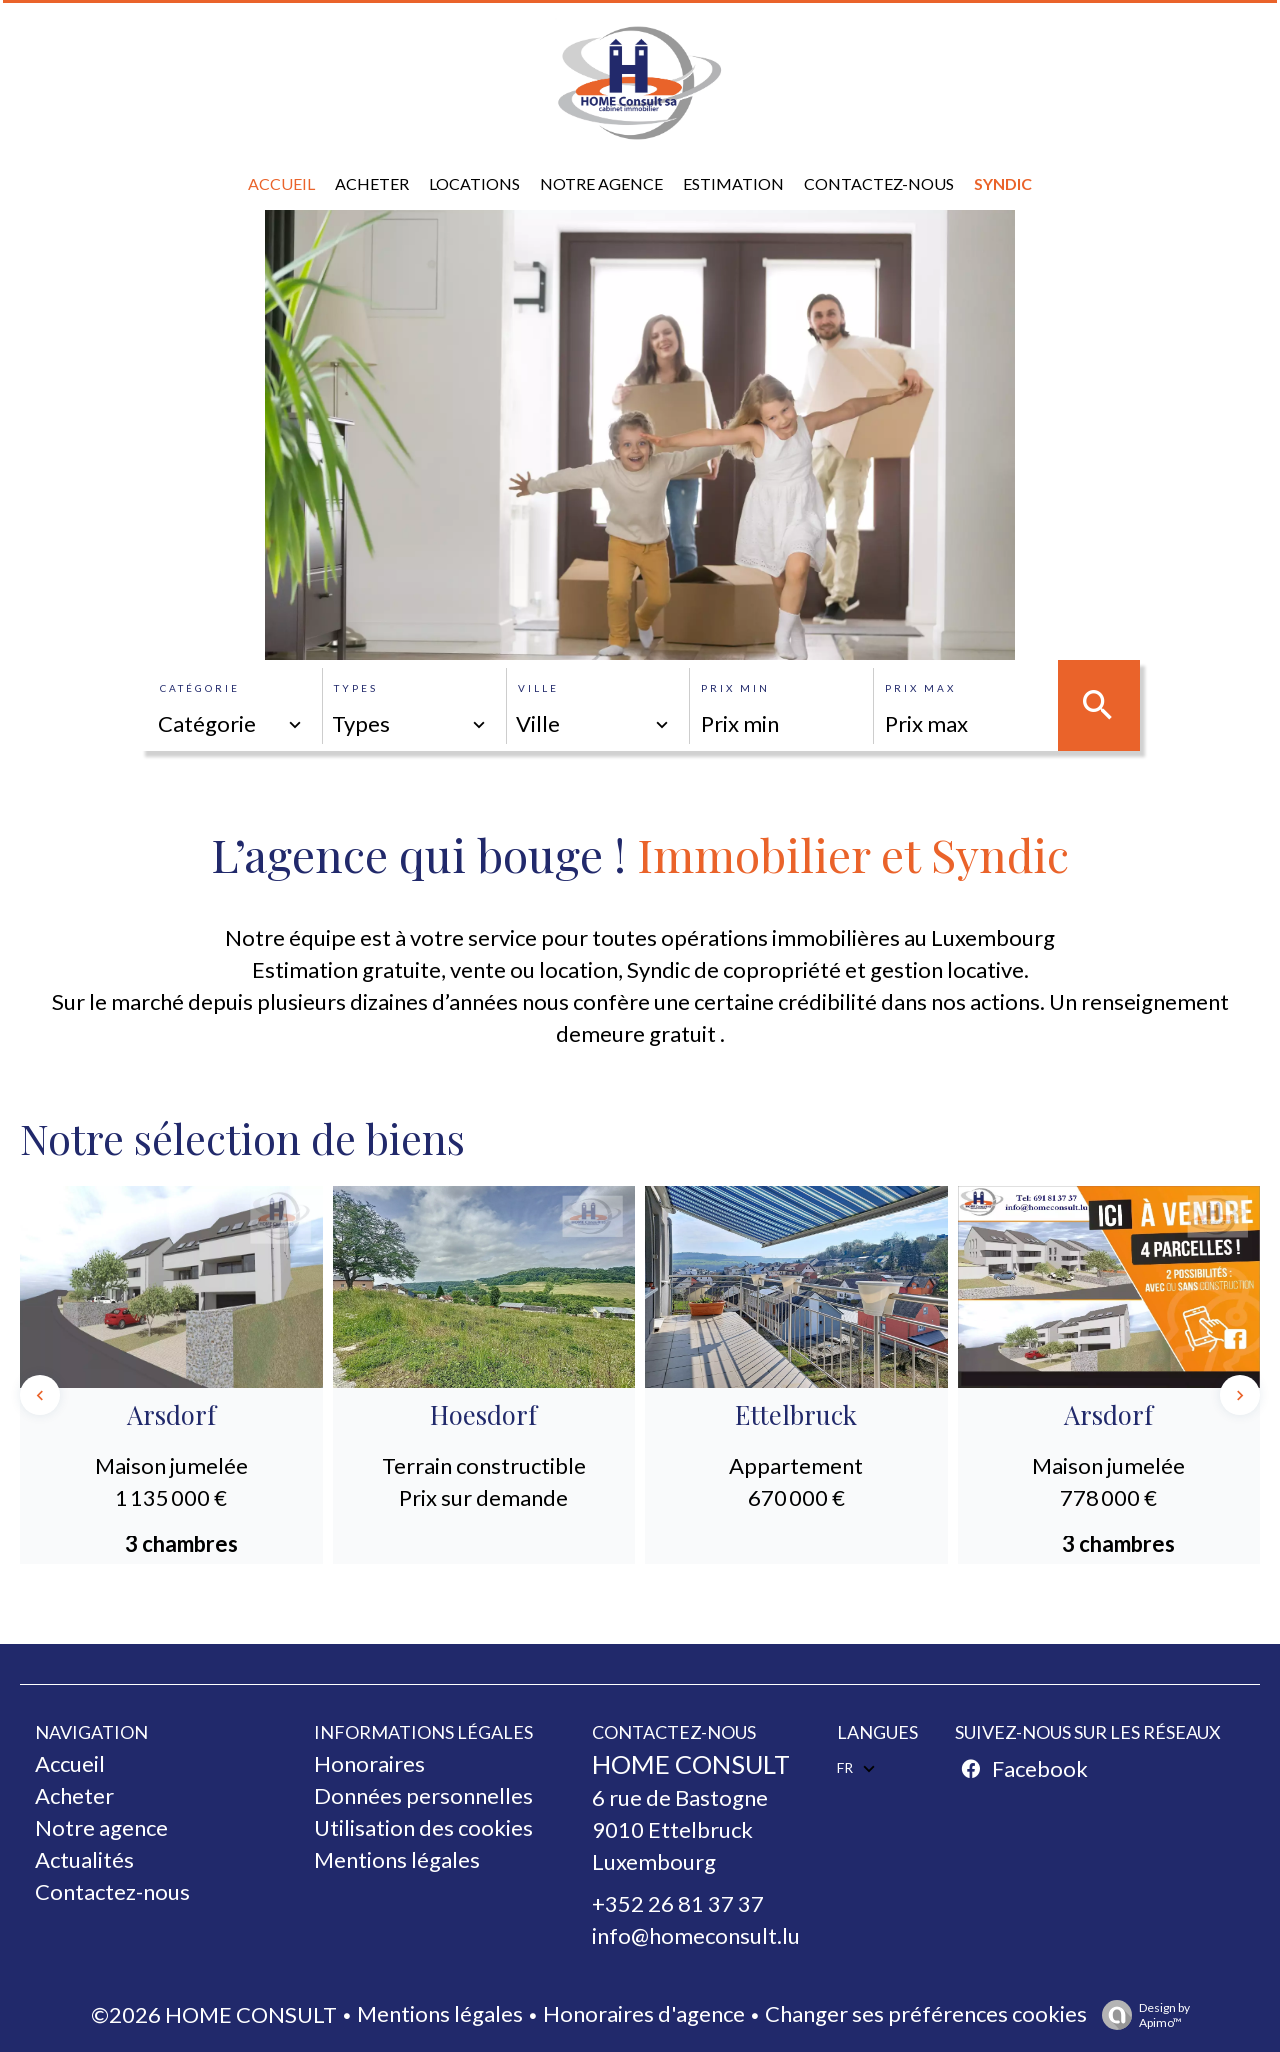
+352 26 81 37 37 (678, 1903)
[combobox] (231, 724)
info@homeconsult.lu (696, 1935)
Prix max (920, 688)
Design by (1141, 2015)
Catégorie (200, 688)
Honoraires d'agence (644, 2013)
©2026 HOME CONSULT (214, 2014)
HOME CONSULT (691, 1764)
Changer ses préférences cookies (926, 2013)
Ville (538, 688)
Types (356, 688)
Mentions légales (440, 2013)
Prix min (735, 688)
